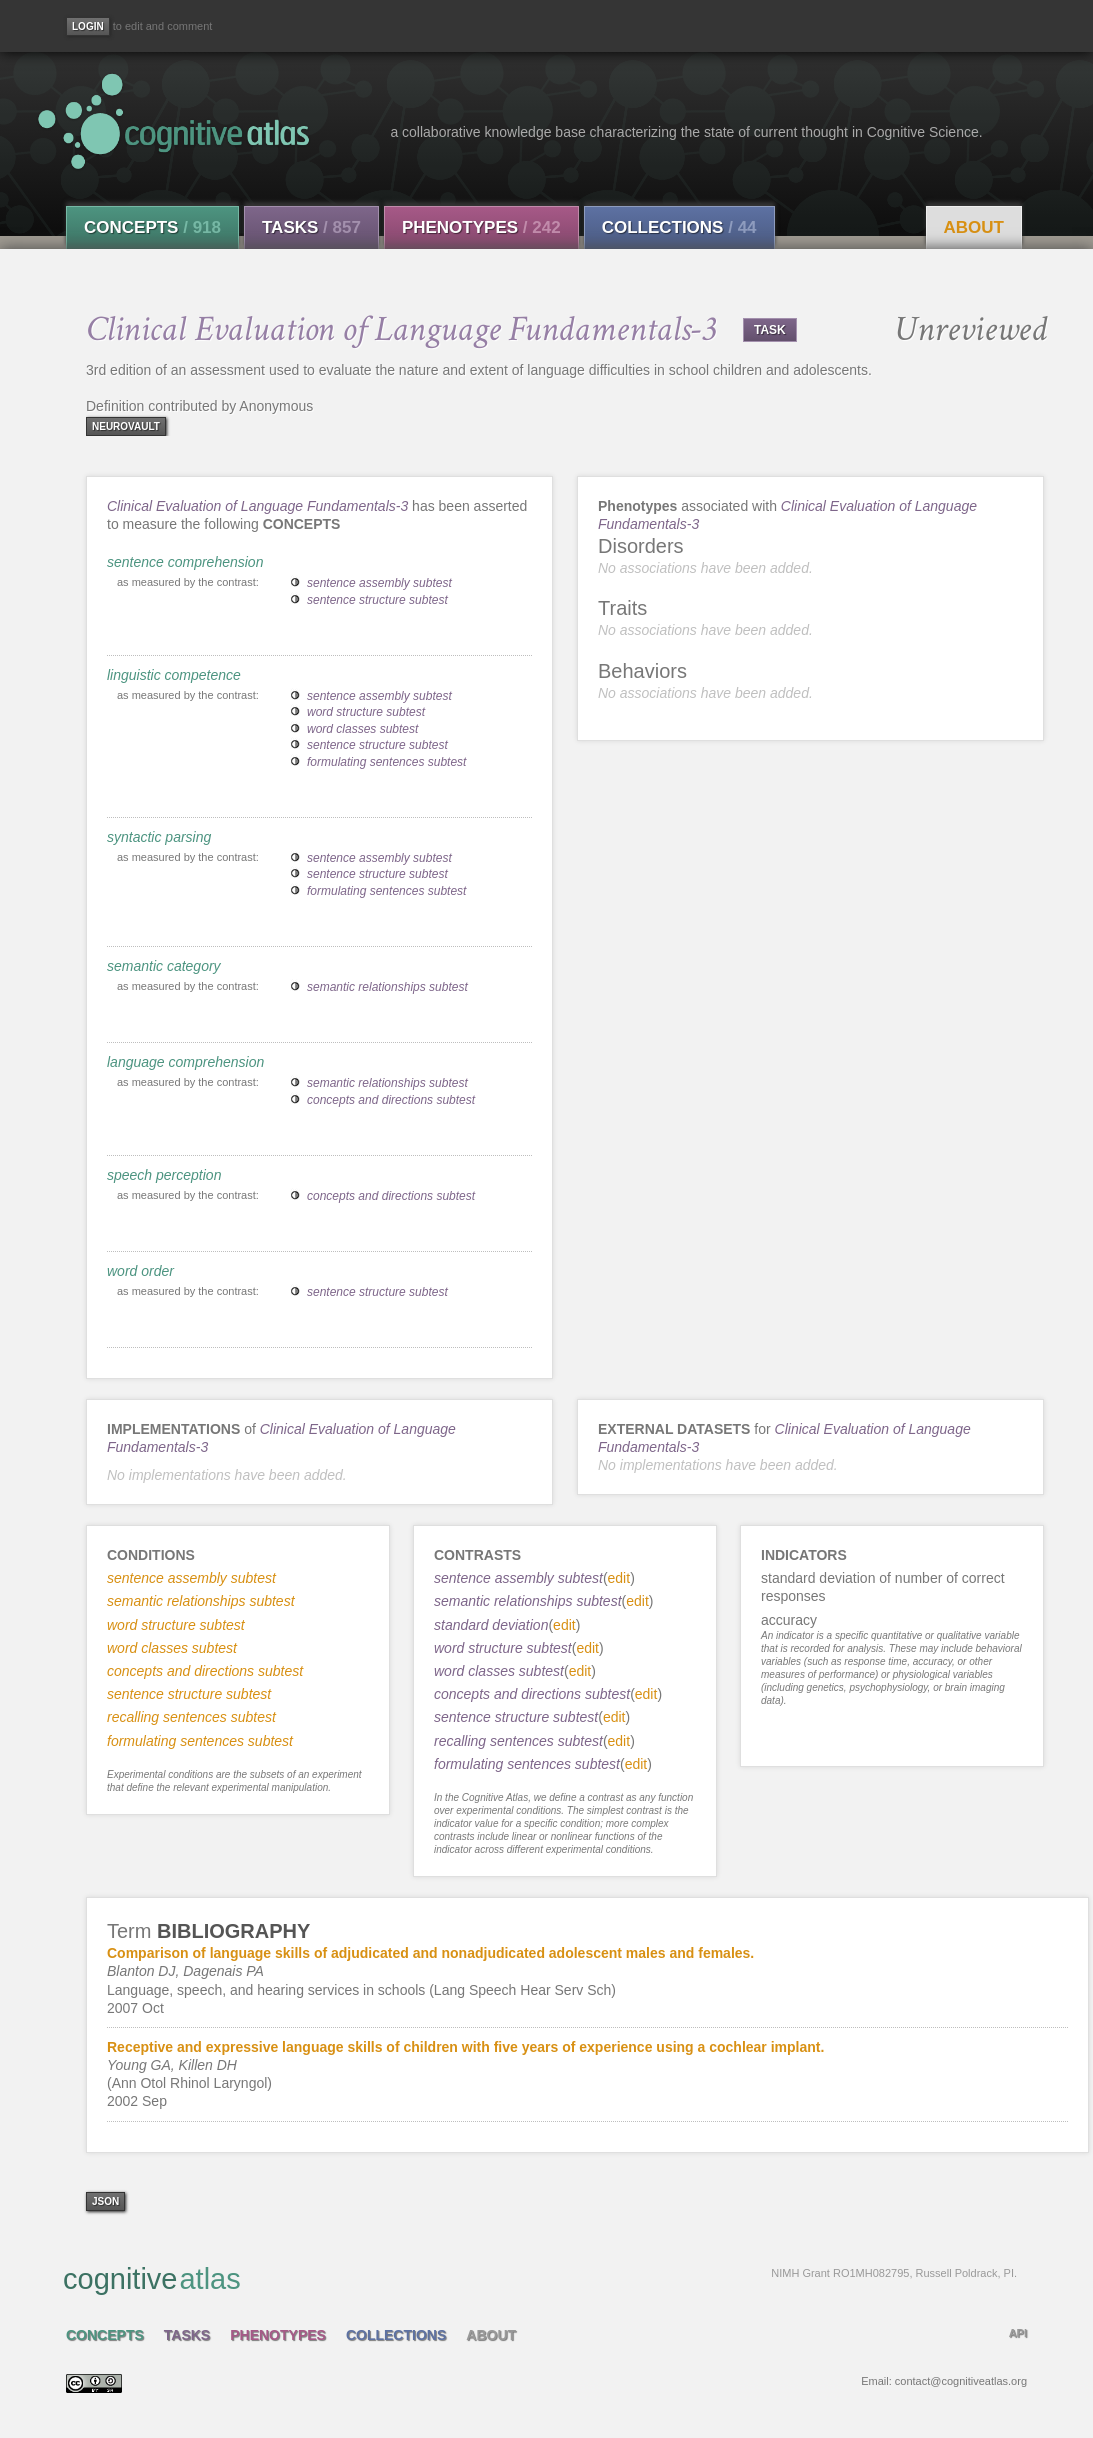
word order (140, 1271)
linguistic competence (174, 675)
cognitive (540, 2278)
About (974, 227)
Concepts (152, 227)
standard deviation (491, 1625)
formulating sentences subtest (386, 762)
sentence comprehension (185, 562)
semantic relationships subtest (387, 987)
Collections (679, 227)
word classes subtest (362, 729)
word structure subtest (366, 712)
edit (619, 1578)
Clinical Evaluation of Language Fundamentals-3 (257, 506)
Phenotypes (481, 227)
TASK (770, 330)
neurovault (126, 426)
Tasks (311, 227)
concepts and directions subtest (391, 1100)
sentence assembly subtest (379, 583)
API (1018, 2333)
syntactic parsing (159, 837)
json (105, 2201)
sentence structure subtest (377, 600)
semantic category (164, 966)
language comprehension (185, 1062)
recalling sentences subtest (518, 1741)
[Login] (88, 26)
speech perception (164, 1175)
